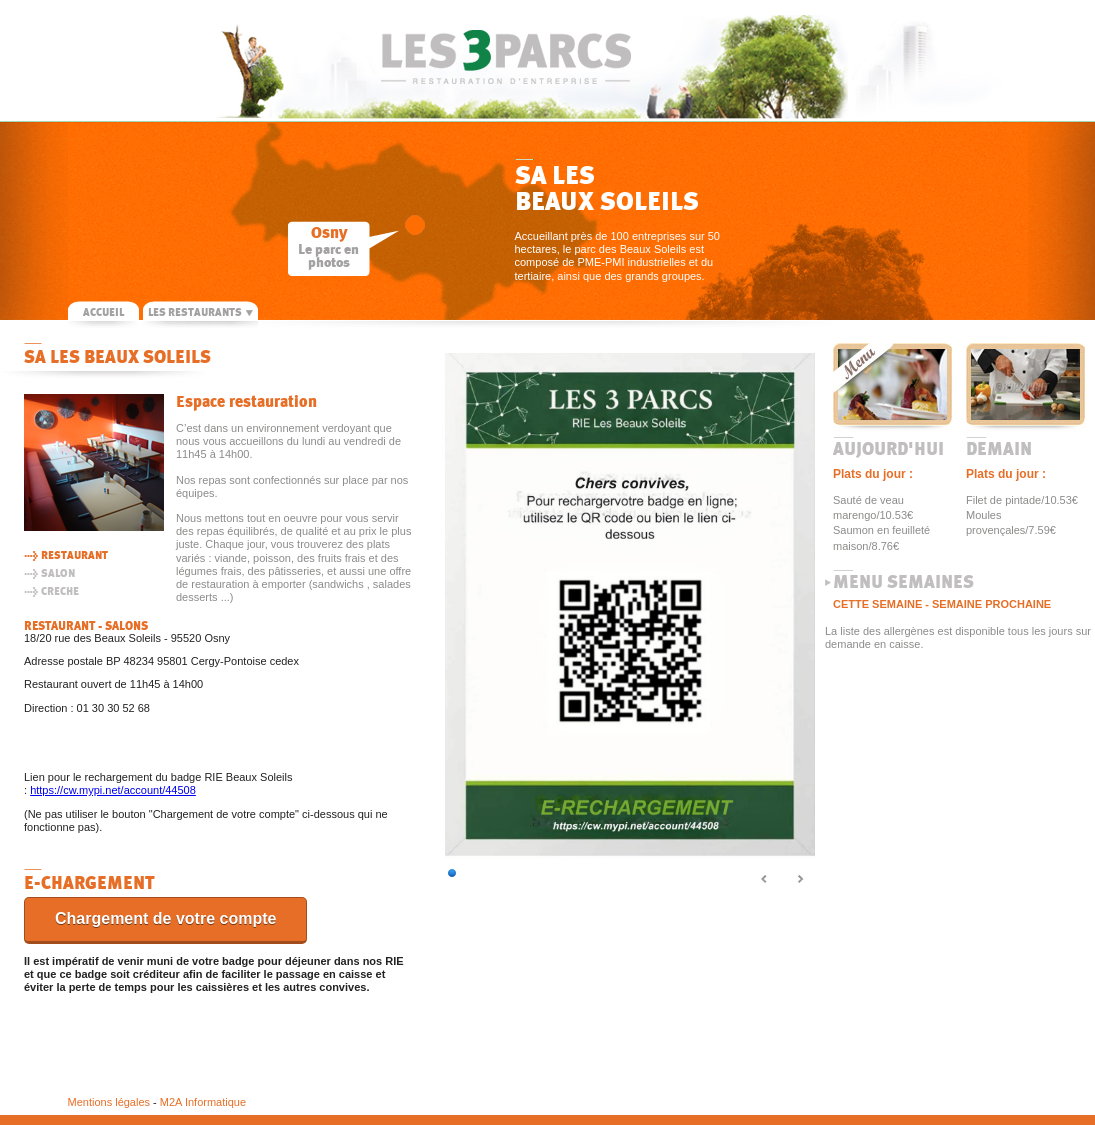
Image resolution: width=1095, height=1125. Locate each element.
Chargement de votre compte (165, 918)
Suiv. (800, 880)
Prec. (765, 880)
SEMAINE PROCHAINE (991, 604)
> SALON (49, 573)
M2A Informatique (203, 1102)
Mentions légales (109, 1102)
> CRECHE (51, 591)
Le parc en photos (328, 256)
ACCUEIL (103, 312)
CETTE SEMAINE (877, 604)
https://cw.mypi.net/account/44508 (113, 790)
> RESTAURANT (66, 555)
